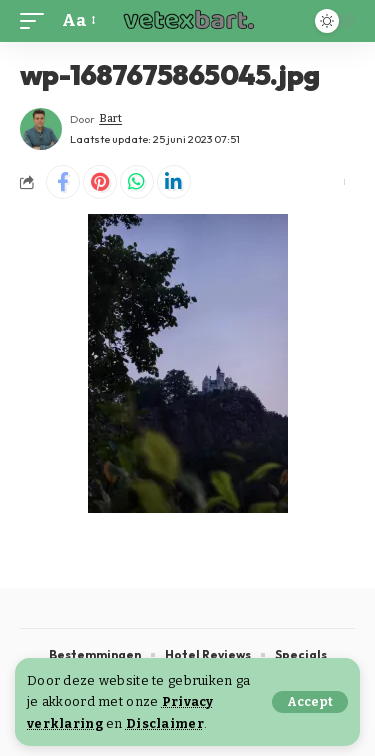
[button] (310, 702)
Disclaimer (165, 723)
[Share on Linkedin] (174, 182)
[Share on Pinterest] (100, 182)
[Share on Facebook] (63, 182)
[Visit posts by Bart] (41, 129)
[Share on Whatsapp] (137, 182)
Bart (110, 118)
